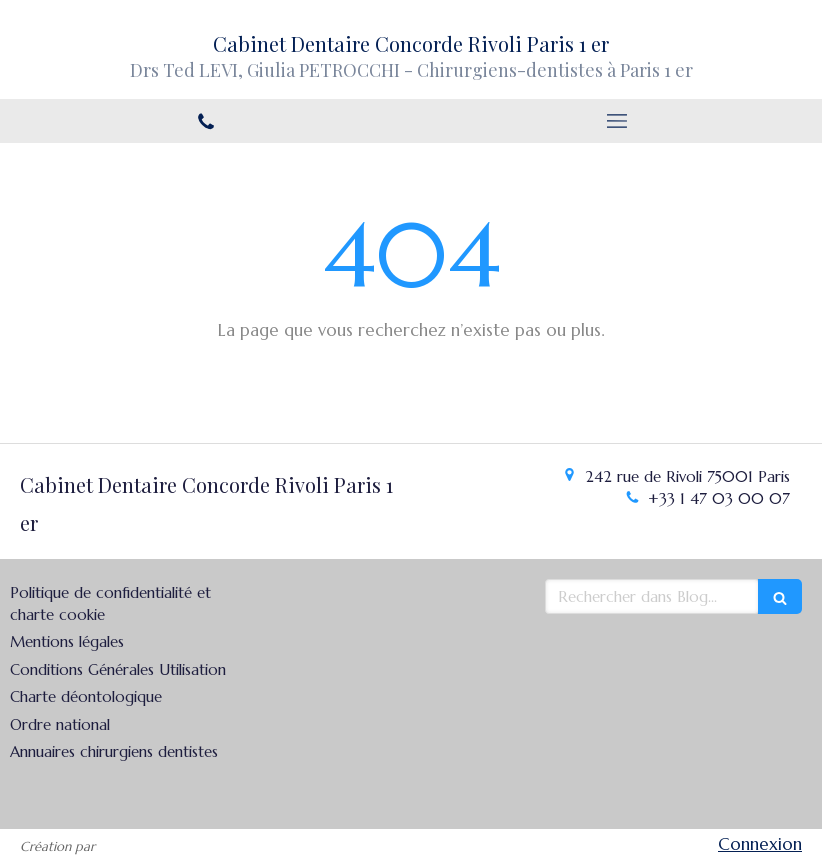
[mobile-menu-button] (616, 121)
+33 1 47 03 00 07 (719, 498)
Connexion (760, 844)
